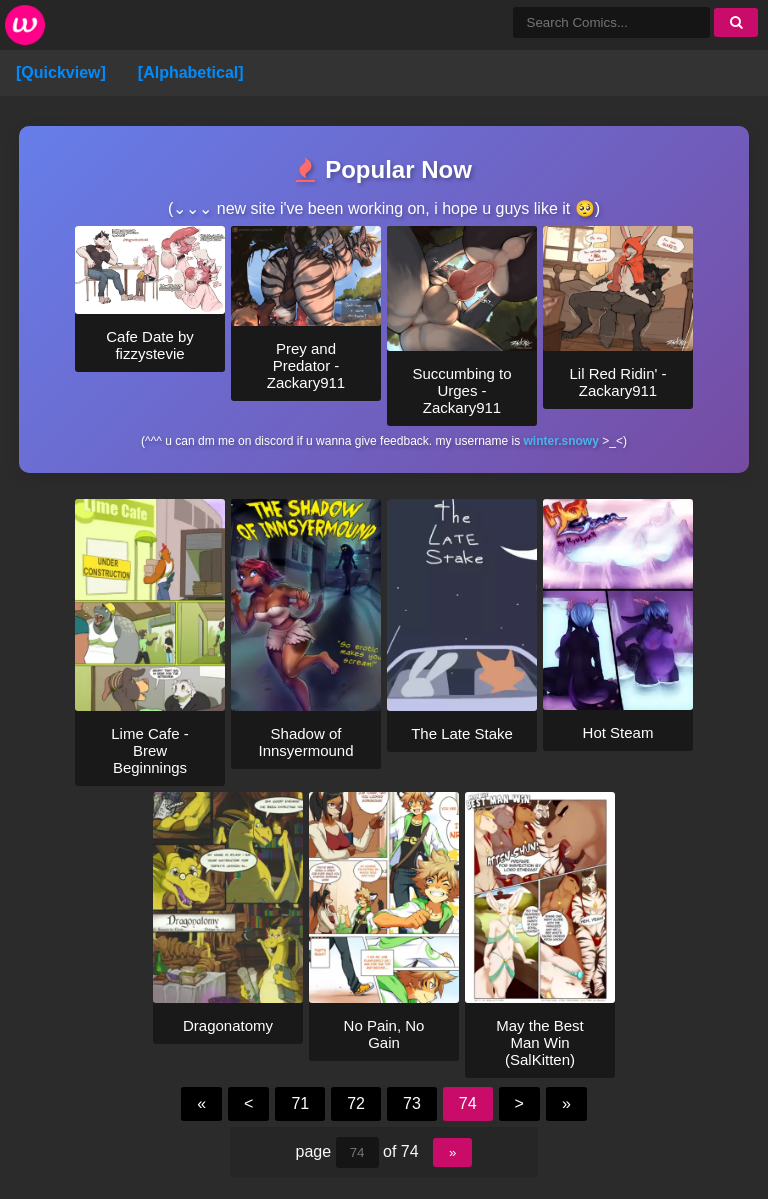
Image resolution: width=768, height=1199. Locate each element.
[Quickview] (61, 72)
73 (412, 1103)
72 (356, 1103)
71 (300, 1103)
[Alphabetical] (191, 72)
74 (468, 1103)
